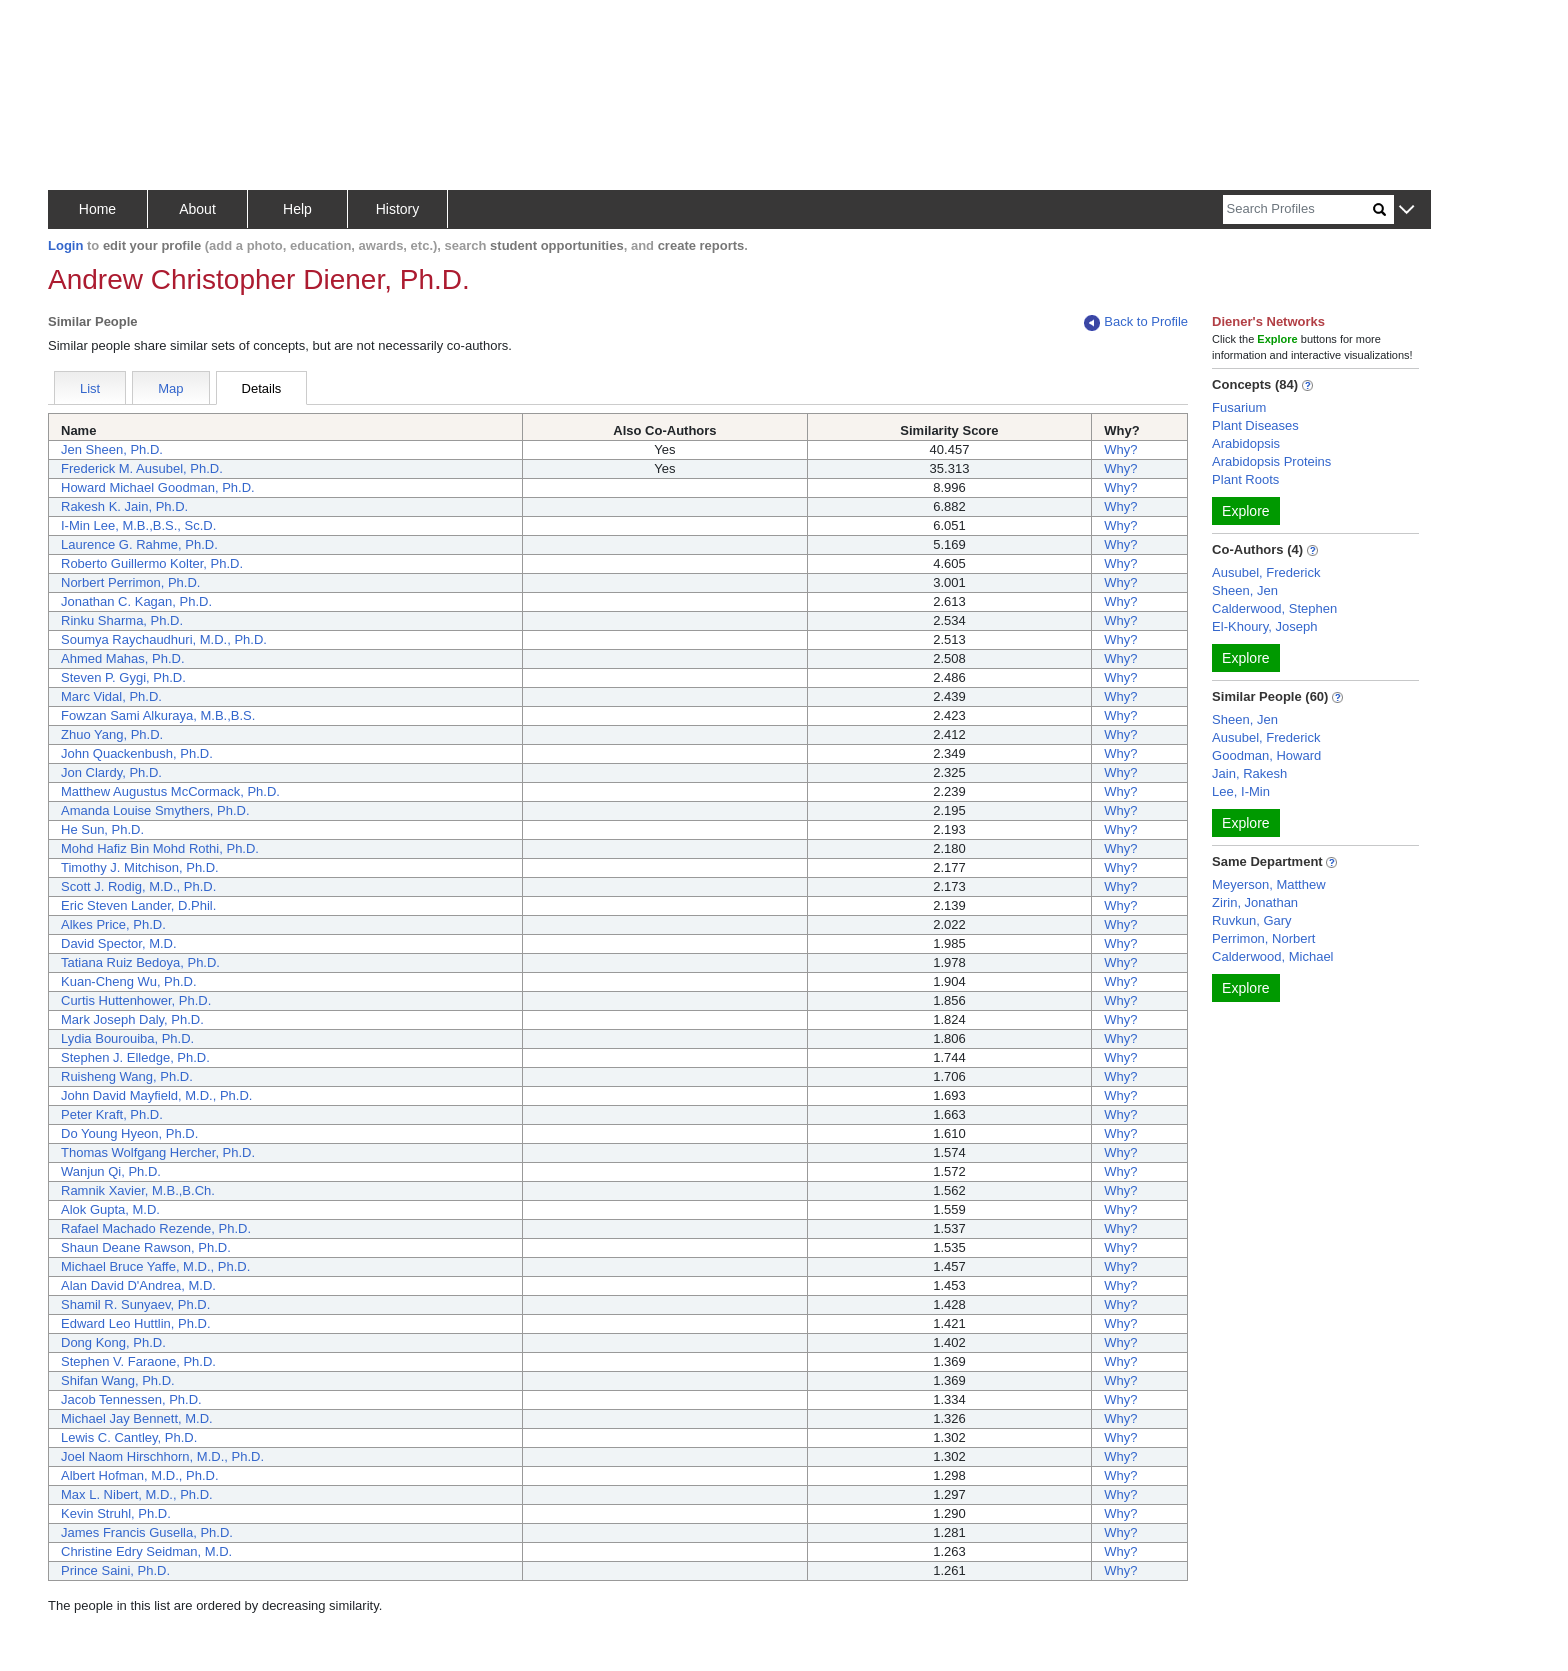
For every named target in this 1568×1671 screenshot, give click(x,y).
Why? (1120, 449)
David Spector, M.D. (119, 943)
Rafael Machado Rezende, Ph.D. (156, 1228)
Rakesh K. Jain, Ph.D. (124, 506)
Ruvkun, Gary (1251, 920)
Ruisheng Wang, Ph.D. (127, 1076)
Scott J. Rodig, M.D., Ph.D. (138, 886)
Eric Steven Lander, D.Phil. (138, 905)
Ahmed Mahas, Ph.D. (123, 658)
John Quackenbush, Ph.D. (137, 753)
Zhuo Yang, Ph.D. (112, 734)
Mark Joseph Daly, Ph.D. (132, 1019)
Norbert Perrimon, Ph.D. (130, 582)
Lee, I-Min (1241, 791)
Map (170, 388)
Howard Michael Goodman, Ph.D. (158, 487)
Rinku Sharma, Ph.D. (122, 620)
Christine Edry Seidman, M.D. (146, 1551)
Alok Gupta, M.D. (110, 1209)
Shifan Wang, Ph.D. (118, 1380)
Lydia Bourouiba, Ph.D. (127, 1038)
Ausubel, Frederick (1266, 572)
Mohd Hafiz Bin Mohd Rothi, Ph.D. (160, 848)
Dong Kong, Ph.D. (113, 1342)
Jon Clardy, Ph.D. (111, 772)
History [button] (398, 209)
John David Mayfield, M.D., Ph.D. (156, 1095)
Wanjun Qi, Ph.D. (111, 1171)
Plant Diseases (1255, 425)
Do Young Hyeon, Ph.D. (129, 1133)
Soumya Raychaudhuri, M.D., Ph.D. (164, 639)
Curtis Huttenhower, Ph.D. (136, 1000)
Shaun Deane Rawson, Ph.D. (146, 1247)
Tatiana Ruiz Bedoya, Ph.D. (140, 962)
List (90, 388)
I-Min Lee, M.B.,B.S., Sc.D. (138, 525)
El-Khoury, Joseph (1264, 626)
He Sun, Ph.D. (102, 829)
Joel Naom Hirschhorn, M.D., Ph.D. (162, 1456)
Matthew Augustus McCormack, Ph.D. (170, 791)
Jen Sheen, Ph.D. (112, 449)
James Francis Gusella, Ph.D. (147, 1532)
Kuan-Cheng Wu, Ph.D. (129, 981)
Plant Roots (1245, 479)
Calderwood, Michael (1272, 956)
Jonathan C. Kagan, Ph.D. (136, 601)
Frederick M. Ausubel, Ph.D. (142, 468)
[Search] (1298, 209)
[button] (1406, 210)
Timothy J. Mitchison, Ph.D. (140, 867)
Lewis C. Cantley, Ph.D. (129, 1437)
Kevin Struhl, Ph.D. (116, 1513)
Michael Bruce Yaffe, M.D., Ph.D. (155, 1266)
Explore (1245, 511)
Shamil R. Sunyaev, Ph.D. (135, 1304)
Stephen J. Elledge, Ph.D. (135, 1057)
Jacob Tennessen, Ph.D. (131, 1399)
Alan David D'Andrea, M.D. (138, 1285)
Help (297, 209)
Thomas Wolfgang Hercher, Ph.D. (158, 1152)
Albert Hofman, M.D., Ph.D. (140, 1475)
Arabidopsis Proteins (1271, 461)
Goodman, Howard (1266, 755)
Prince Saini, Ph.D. (115, 1570)
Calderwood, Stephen (1274, 608)
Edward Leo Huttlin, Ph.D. (136, 1323)
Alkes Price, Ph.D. (113, 924)
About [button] (197, 209)
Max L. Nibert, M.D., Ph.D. (137, 1494)
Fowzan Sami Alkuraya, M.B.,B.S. (158, 715)
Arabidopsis (1246, 443)
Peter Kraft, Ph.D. (112, 1114)
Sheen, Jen (1245, 590)
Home (97, 209)
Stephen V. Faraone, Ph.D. (138, 1361)
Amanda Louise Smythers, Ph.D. (155, 810)
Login (65, 245)
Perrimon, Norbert (1263, 938)
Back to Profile (1136, 322)
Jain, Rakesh (1249, 773)
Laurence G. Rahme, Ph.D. (139, 544)
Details (262, 388)
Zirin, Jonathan (1255, 902)
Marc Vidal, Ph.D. (111, 696)
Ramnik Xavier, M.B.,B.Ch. (138, 1190)
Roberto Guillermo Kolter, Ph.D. (152, 563)
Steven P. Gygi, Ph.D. (123, 677)
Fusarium (1239, 407)
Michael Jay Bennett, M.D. (137, 1418)
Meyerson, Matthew (1268, 884)
